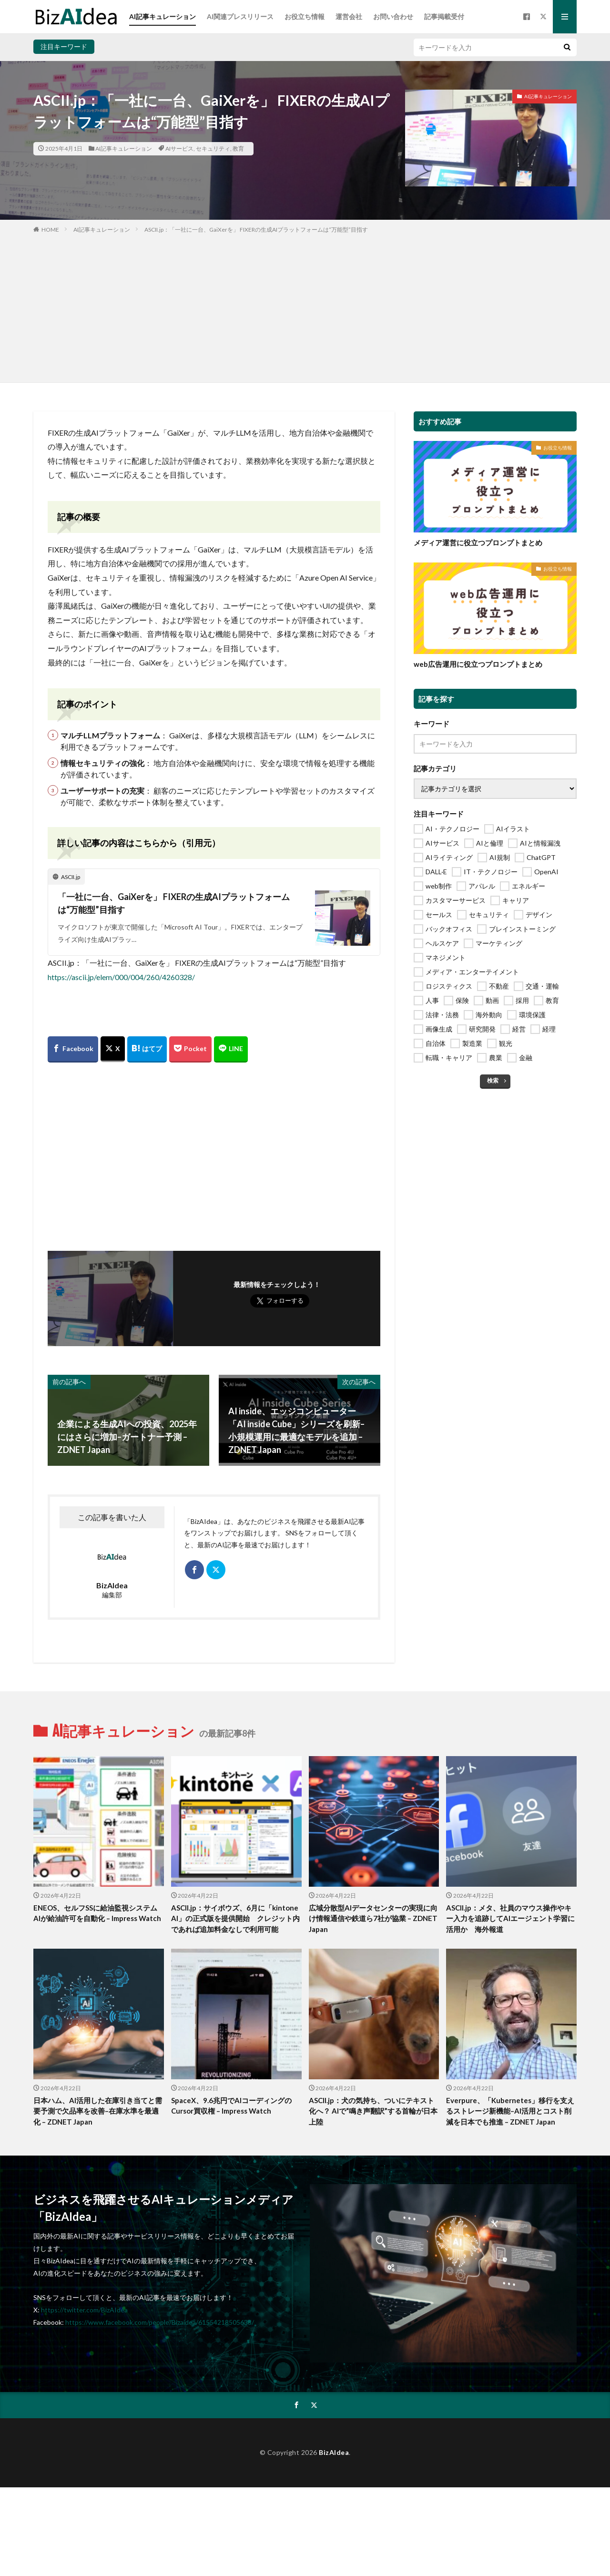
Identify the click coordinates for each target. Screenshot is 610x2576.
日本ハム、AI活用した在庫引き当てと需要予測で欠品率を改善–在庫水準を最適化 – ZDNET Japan (97, 2111)
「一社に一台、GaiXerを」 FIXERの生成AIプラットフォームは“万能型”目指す (174, 903)
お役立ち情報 (305, 16)
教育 (238, 148)
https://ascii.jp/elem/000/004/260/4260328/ (121, 976)
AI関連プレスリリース (240, 16)
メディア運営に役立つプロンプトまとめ (478, 542)
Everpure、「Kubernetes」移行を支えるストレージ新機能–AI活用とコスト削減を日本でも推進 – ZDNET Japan (510, 2111)
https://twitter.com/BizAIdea (84, 2310)
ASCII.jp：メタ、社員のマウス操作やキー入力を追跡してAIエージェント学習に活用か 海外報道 (510, 1918)
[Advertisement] (305, 306)
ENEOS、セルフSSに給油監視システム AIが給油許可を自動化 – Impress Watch (98, 1913)
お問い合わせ (393, 16)
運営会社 (349, 16)
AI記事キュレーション (162, 16)
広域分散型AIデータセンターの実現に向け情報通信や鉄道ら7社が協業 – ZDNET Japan (373, 1918)
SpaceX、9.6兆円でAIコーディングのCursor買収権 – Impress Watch (231, 2106)
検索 (492, 1080)
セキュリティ (213, 148)
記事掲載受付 (444, 16)
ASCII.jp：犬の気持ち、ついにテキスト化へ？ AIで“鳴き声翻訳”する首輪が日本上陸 (373, 2111)
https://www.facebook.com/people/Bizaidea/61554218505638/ (159, 2322)
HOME (50, 229)
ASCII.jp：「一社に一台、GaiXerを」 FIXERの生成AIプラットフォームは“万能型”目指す (256, 229)
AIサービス (179, 148)
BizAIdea (334, 2452)
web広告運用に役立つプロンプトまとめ (478, 664)
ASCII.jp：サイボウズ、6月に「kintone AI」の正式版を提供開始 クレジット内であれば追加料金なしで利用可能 (235, 1918)
